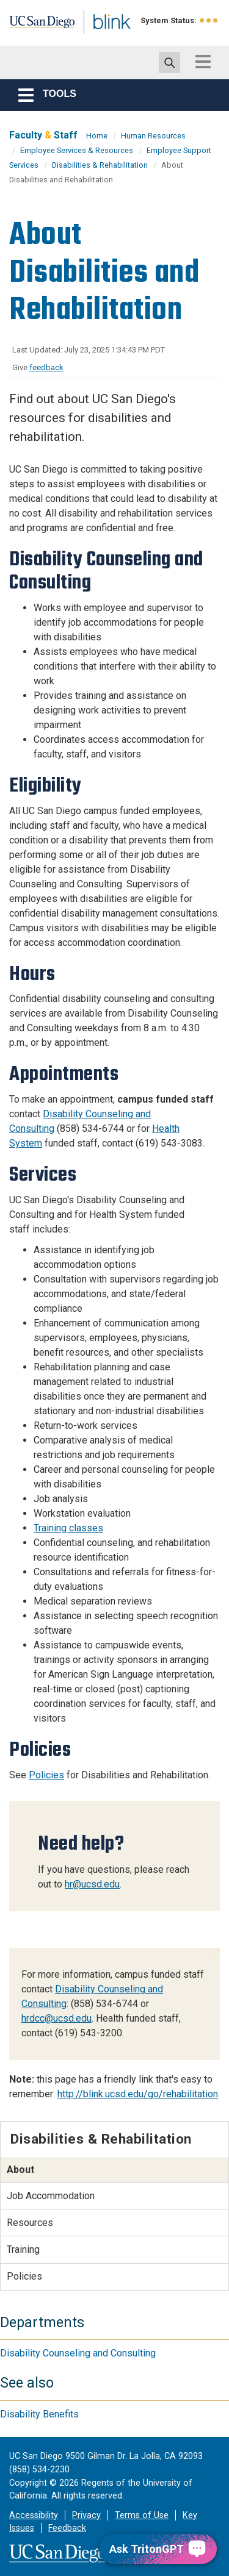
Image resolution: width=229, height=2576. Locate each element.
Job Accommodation (51, 2196)
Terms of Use (142, 2515)
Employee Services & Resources (76, 150)
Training (23, 2249)
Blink (97, 39)
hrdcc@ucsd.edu (56, 2018)
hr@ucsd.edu (92, 1884)
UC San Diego (35, 26)
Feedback (67, 2528)
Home (96, 135)
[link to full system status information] (209, 20)
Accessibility (33, 2515)
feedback (46, 367)
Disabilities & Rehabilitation (100, 165)
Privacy (86, 2515)
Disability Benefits (39, 2414)
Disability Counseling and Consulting (78, 2353)
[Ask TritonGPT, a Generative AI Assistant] (158, 2549)
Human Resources (153, 135)
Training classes (68, 1528)
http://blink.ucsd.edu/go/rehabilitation (137, 2094)
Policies (46, 1775)
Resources (30, 2222)
